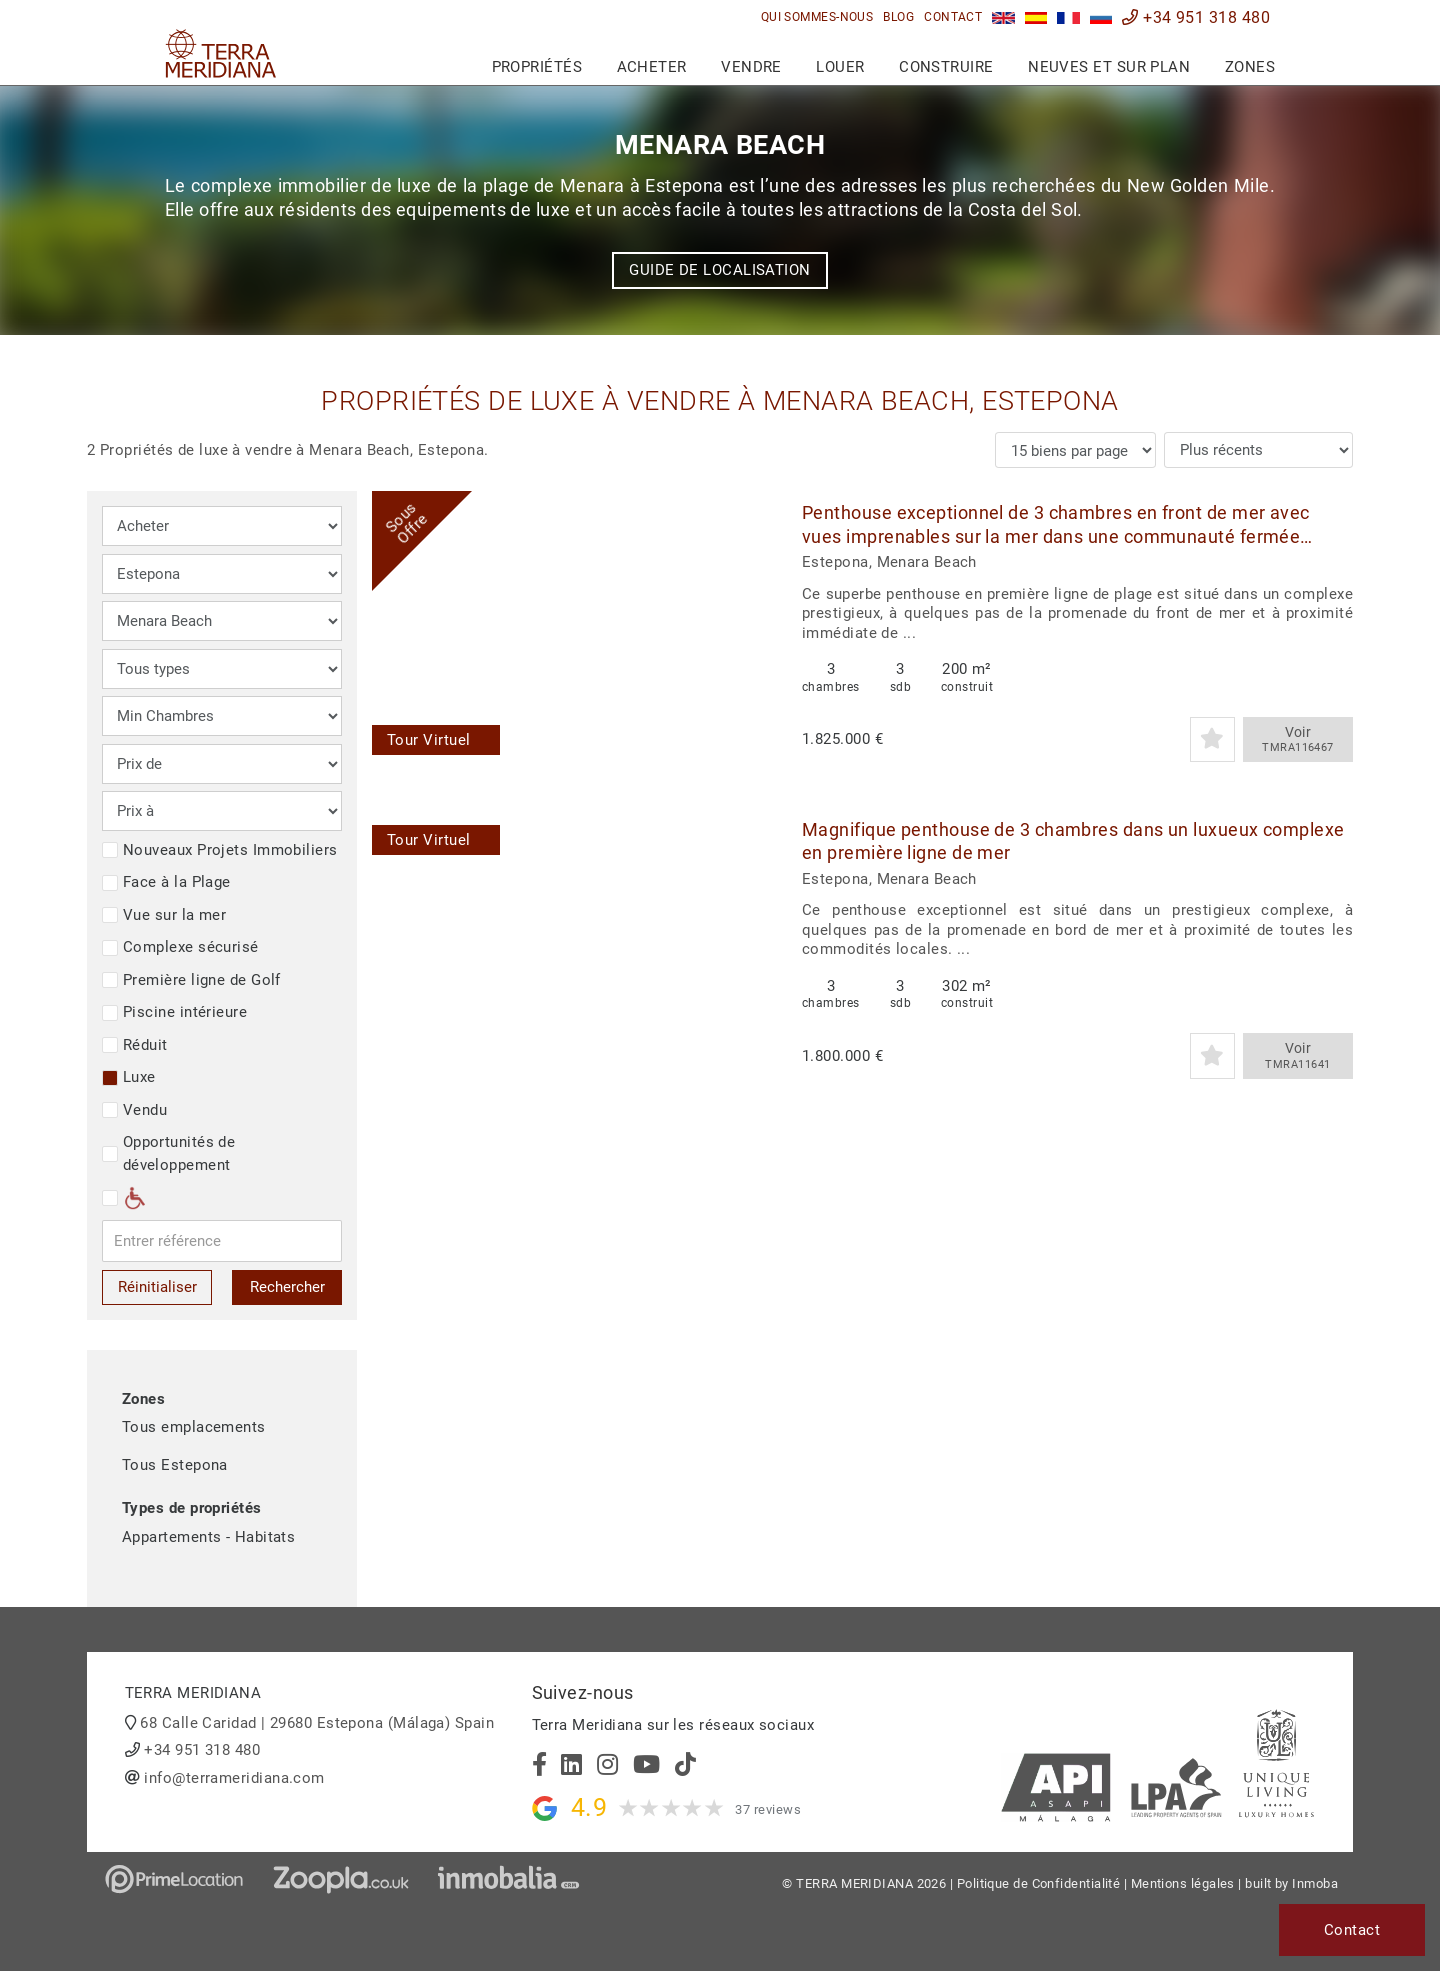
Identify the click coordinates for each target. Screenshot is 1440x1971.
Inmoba (1315, 1883)
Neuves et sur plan (1109, 67)
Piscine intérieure (174, 1012)
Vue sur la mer (164, 915)
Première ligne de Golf (191, 980)
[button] (749, 631)
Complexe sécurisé (180, 947)
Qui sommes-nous (817, 17)
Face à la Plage (166, 882)
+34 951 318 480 (1196, 17)
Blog (898, 17)
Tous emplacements (194, 1427)
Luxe (129, 1077)
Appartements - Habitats (208, 1537)
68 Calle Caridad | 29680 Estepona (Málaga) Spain (317, 1723)
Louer (840, 67)
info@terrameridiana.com (234, 1778)
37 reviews (768, 1809)
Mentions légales (1183, 1883)
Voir (1298, 740)
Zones (1250, 67)
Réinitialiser (157, 1287)
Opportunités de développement (168, 1153)
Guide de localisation (719, 270)
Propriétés (537, 67)
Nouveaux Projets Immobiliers (220, 850)
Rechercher (287, 1287)
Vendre (751, 67)
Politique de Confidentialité (1039, 1883)
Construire (946, 67)
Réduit (135, 1045)
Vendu (134, 1110)
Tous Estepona (175, 1465)
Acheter (652, 67)
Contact (953, 17)
